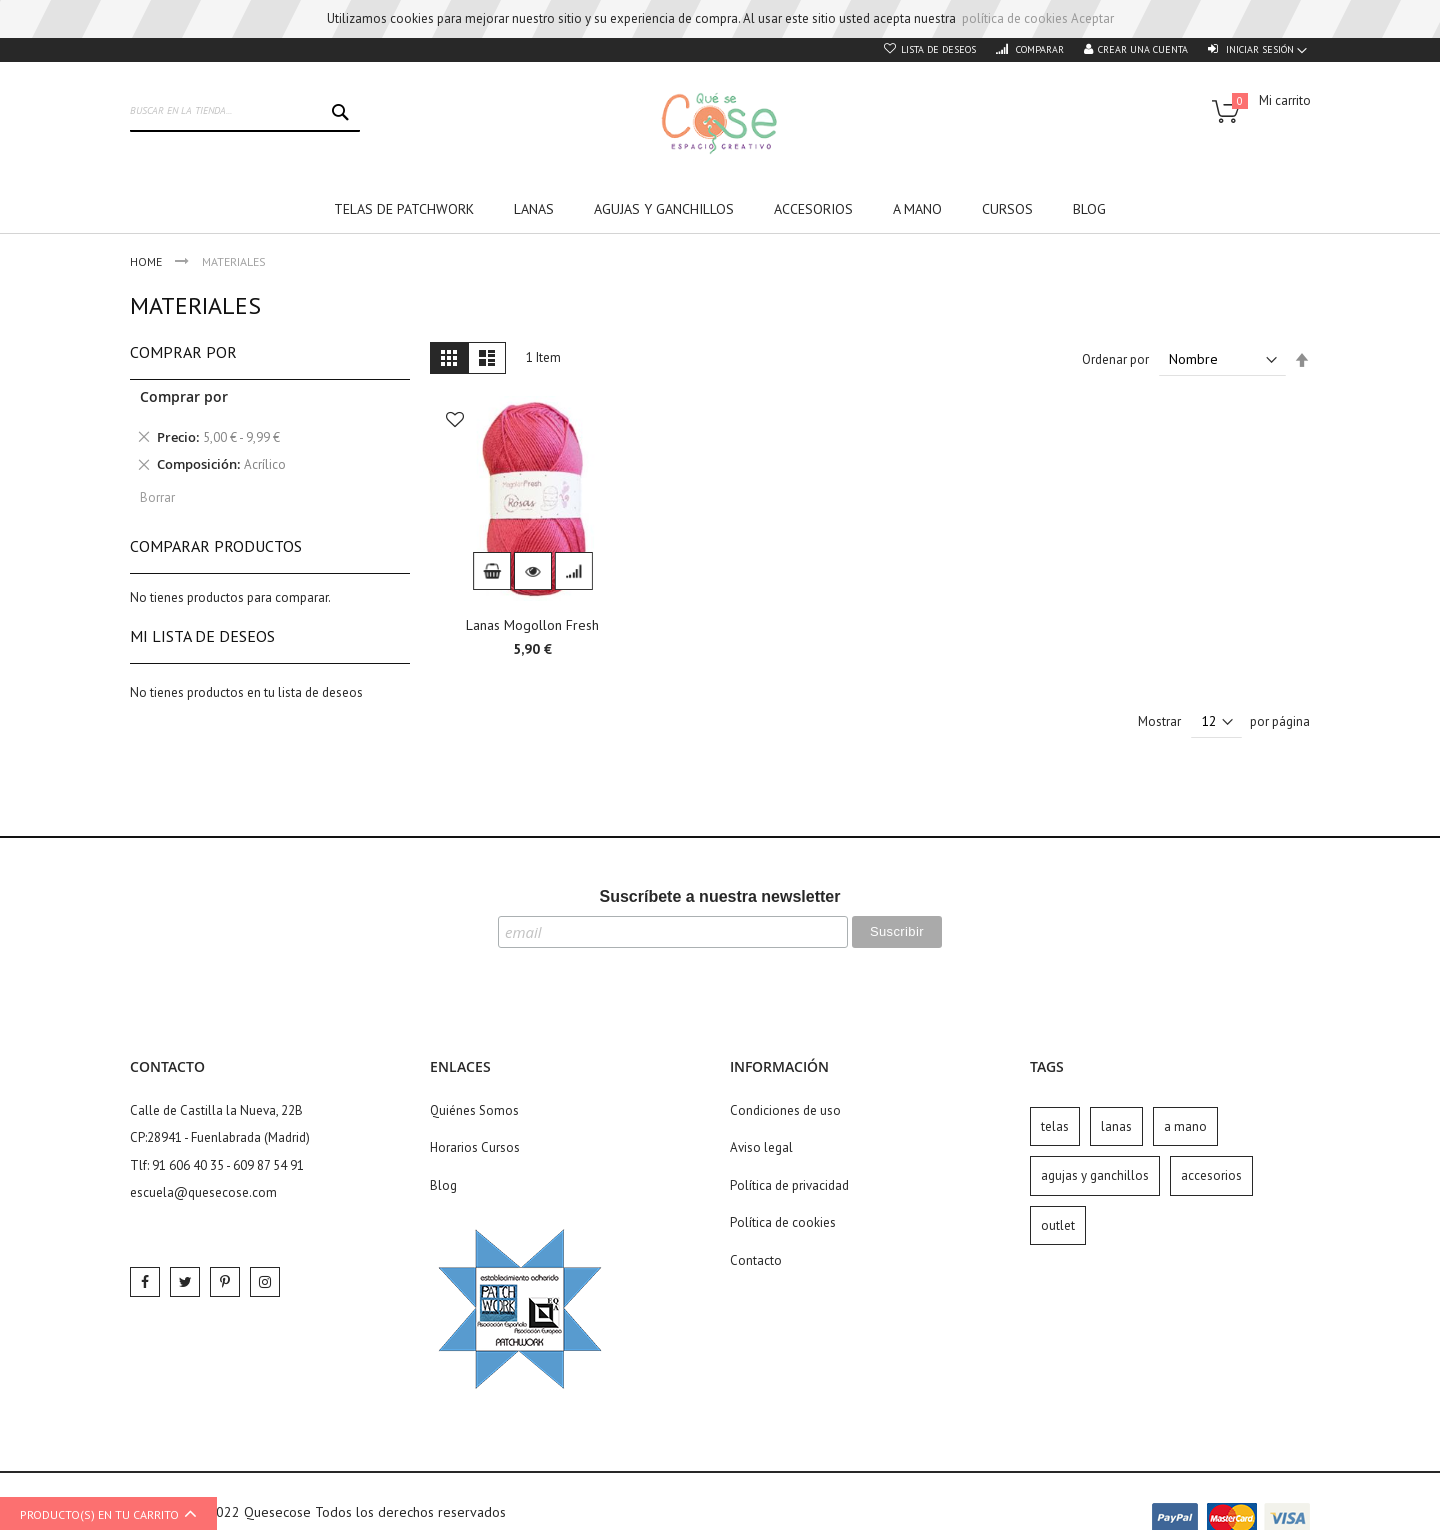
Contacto (756, 1260)
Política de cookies (783, 1222)
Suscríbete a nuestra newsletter (720, 896)
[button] (455, 421)
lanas (1116, 1126)
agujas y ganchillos (1095, 1175)
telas (1055, 1126)
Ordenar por (1115, 359)
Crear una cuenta (1143, 49)
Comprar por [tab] (183, 352)
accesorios (1211, 1175)
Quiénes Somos (474, 1110)
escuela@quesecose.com (203, 1192)
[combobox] (245, 112)
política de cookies (1015, 18)
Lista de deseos (938, 49)
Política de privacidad (789, 1185)
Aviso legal (761, 1147)
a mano (1185, 1126)
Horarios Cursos (475, 1147)
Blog (443, 1185)
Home (147, 261)
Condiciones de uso (785, 1110)
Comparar (1038, 49)
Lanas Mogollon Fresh (532, 625)
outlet (1058, 1225)
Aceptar (1092, 18)
